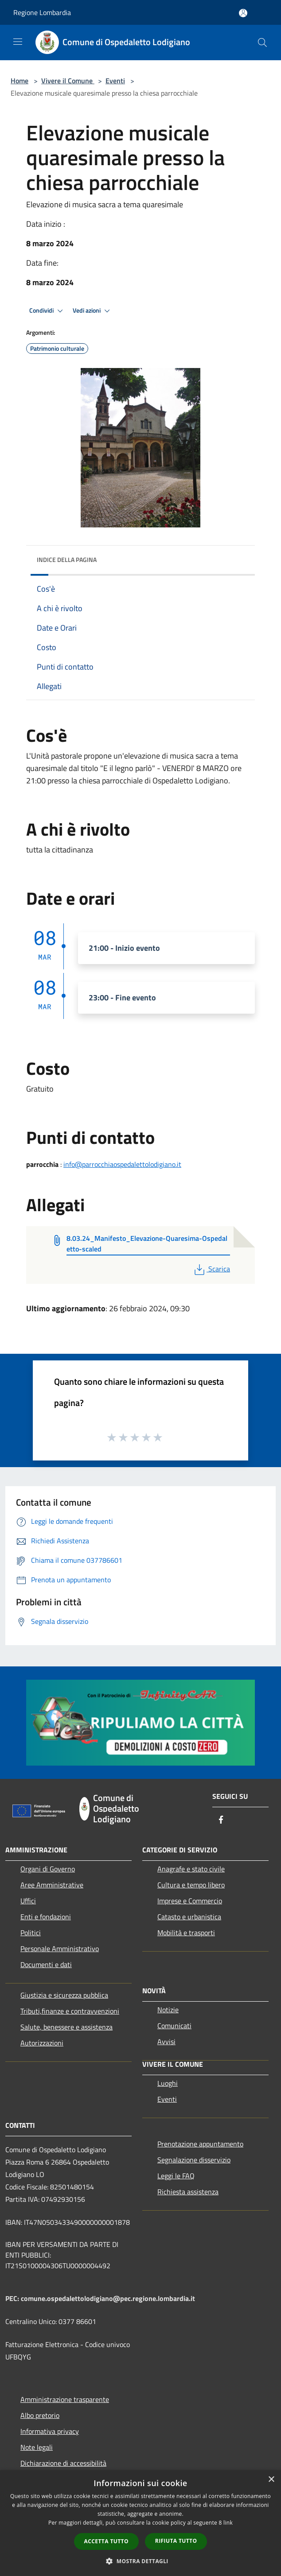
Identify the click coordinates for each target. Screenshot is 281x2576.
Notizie (168, 2009)
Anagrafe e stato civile (191, 1868)
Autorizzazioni (41, 2043)
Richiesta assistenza (188, 2191)
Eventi (115, 80)
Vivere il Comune (67, 80)
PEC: (13, 2298)
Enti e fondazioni (45, 1916)
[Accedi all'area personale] (243, 13)
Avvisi (166, 2041)
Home (19, 80)
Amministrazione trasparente (64, 2399)
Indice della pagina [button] (67, 559)
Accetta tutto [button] (106, 2541)
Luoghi (167, 2083)
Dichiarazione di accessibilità (63, 2463)
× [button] (271, 2479)
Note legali (36, 2447)
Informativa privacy (49, 2431)
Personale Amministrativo (59, 1948)
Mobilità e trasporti (186, 1932)
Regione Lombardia (42, 12)
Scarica (211, 1268)
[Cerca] (262, 42)
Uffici (28, 1900)
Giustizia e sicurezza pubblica (64, 1995)
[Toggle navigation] (17, 41)
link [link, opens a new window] (228, 2522)
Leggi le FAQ (176, 2175)
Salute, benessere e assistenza (66, 2027)
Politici (30, 1932)
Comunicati (174, 2025)
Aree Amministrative (51, 1884)
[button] (140, 2561)
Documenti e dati (46, 1964)
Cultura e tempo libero (191, 1884)
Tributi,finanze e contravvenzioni (69, 2011)
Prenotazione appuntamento (200, 2143)
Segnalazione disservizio (193, 2159)
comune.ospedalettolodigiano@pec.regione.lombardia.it (108, 2298)
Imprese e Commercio (189, 1900)
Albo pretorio (39, 2415)
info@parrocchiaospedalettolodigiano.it (122, 1164)
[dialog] (140, 2523)
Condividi (47, 311)
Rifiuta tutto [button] (176, 2541)
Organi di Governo (47, 1868)
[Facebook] (221, 1820)
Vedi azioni (93, 311)
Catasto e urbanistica (189, 1916)
